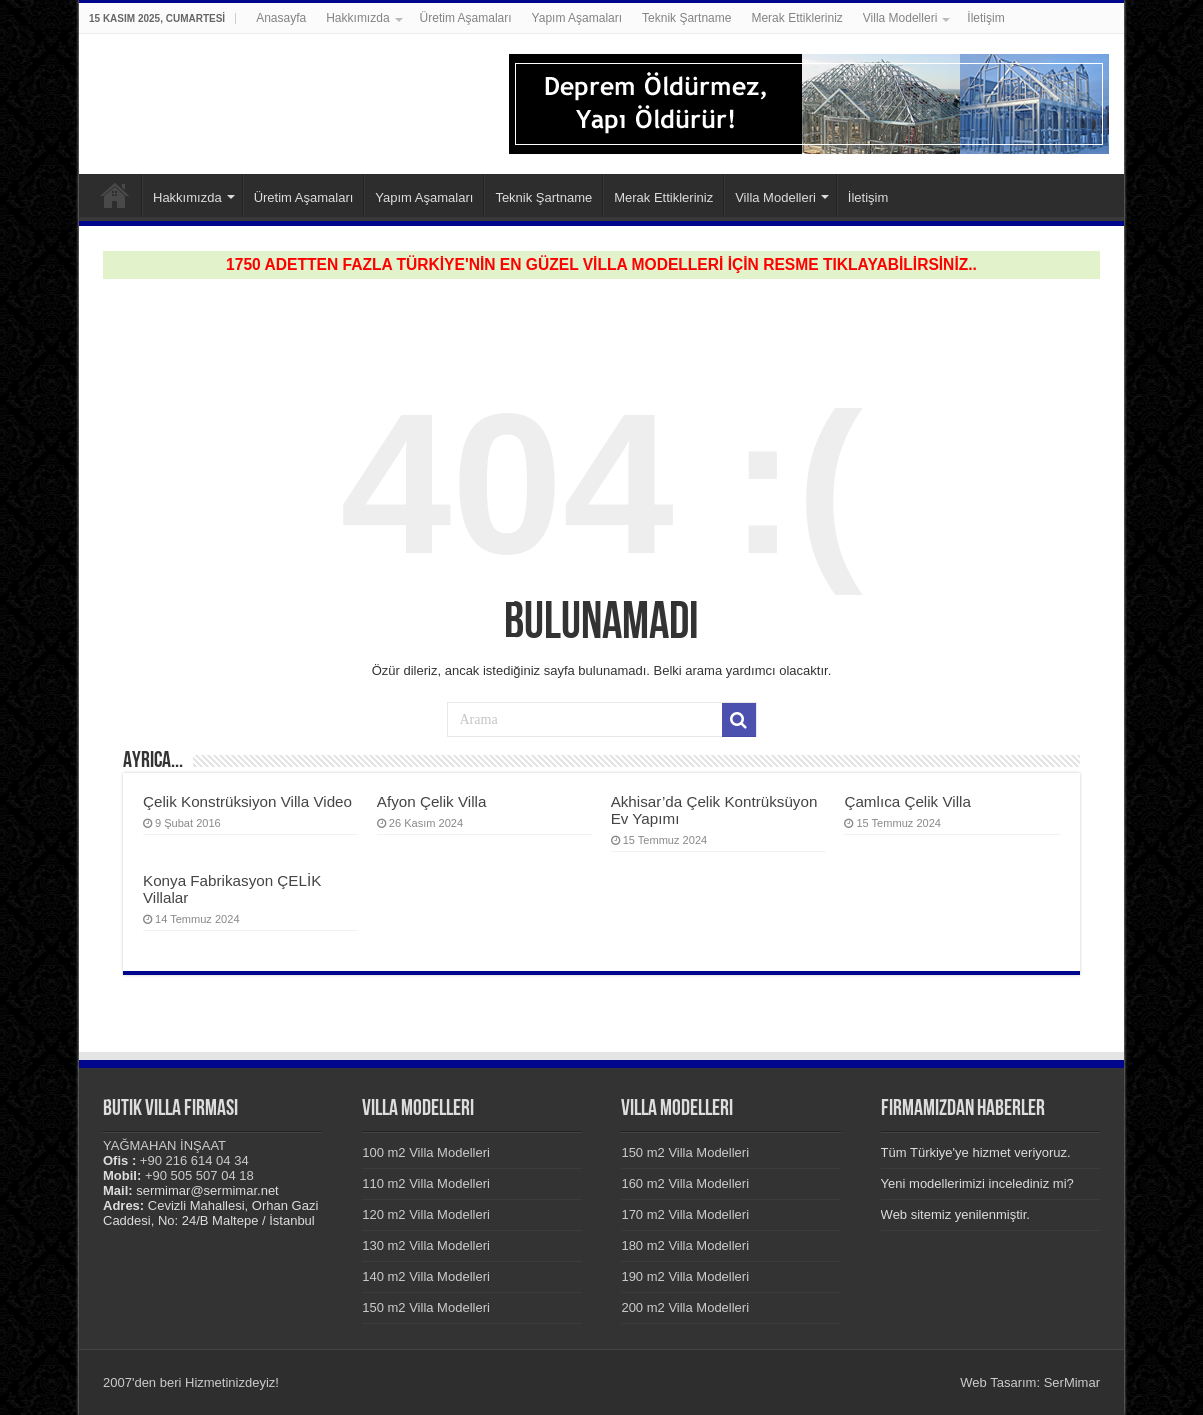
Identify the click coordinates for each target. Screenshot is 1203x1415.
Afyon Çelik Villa (432, 801)
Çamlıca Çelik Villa (907, 801)
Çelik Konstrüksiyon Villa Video (247, 801)
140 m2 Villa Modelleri (426, 1276)
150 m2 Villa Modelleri (426, 1307)
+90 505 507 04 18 (199, 1175)
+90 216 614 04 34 (194, 1160)
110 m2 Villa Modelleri (426, 1183)
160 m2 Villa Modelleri (685, 1183)
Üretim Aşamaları (466, 18)
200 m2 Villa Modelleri (685, 1307)
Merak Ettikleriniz (796, 18)
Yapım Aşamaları (577, 18)
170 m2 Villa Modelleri (685, 1214)
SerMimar (1072, 1382)
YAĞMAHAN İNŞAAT (164, 1145)
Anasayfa (281, 18)
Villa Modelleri (900, 18)
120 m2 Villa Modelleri (426, 1214)
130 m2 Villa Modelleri (426, 1245)
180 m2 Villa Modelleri (685, 1245)
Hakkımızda (357, 18)
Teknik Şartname (686, 18)
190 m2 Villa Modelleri (685, 1276)
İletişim (985, 18)
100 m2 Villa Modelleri (426, 1152)
